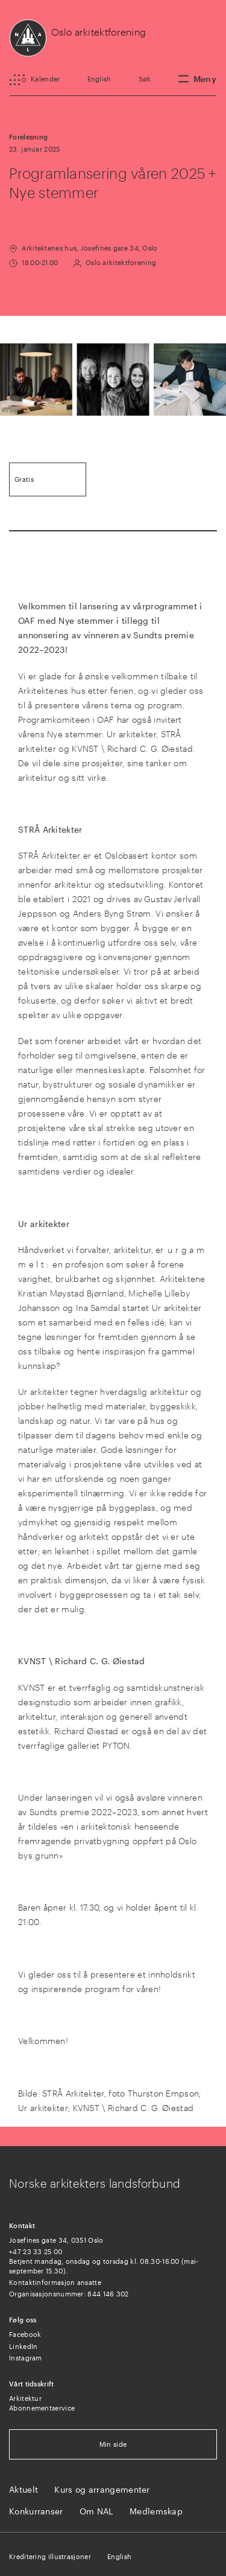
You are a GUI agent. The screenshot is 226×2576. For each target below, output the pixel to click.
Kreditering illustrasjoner (50, 2556)
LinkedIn (23, 2346)
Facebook (25, 2334)
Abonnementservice (42, 2408)
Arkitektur (25, 2398)
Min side (113, 2444)
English (99, 79)
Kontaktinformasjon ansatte (55, 2282)
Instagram (25, 2358)
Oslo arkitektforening (98, 31)
